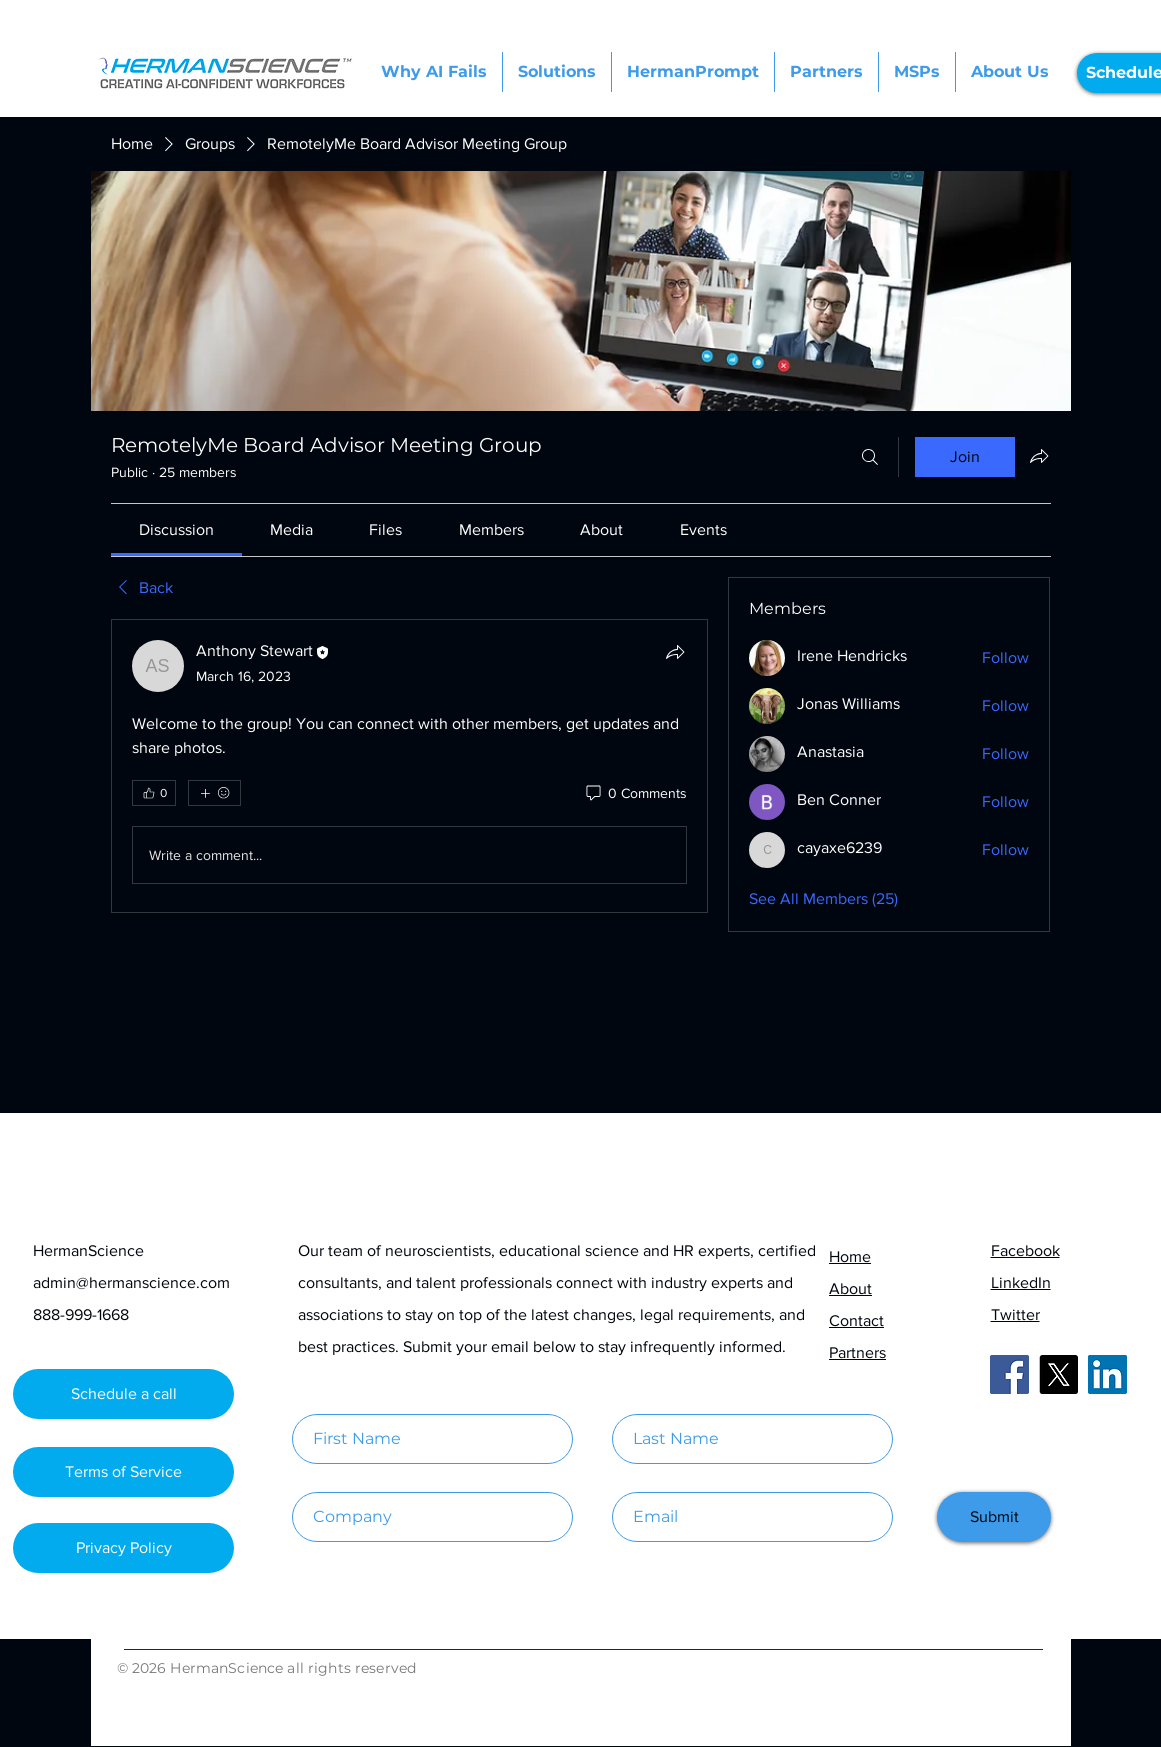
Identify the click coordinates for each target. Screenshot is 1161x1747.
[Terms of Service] (123, 1472)
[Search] (870, 457)
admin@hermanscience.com (131, 1282)
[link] (176, 529)
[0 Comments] (635, 794)
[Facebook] (1009, 1374)
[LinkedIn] (1107, 1374)
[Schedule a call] (123, 1394)
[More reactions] (214, 793)
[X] (1058, 1374)
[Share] (675, 652)
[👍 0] (154, 793)
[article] (410, 766)
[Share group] (1039, 456)
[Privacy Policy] (123, 1548)
